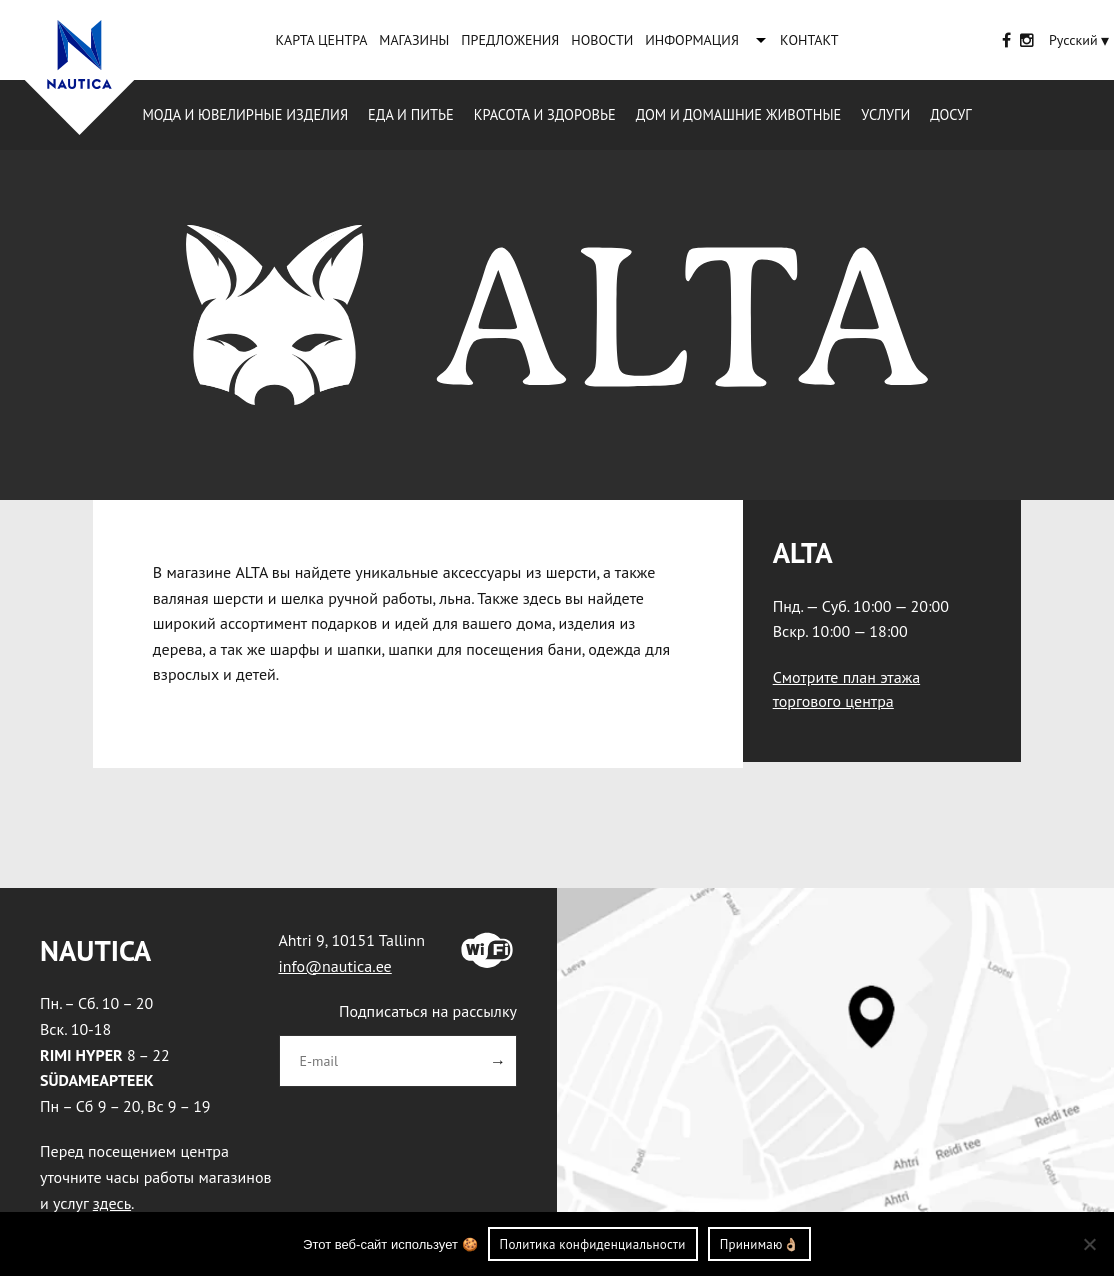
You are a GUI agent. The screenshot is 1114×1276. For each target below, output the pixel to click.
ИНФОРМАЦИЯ (692, 40)
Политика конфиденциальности (593, 1244)
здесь (112, 1203)
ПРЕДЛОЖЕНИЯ (510, 40)
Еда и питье (411, 114)
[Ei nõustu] (1089, 1244)
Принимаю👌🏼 (759, 1244)
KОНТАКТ (809, 40)
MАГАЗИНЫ (414, 40)
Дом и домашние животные (739, 114)
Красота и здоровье (545, 114)
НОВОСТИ (602, 40)
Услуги (885, 114)
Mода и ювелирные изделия (245, 114)
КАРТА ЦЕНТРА (321, 40)
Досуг (950, 114)
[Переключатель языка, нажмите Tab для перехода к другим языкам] (1073, 40)
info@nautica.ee (335, 966)
